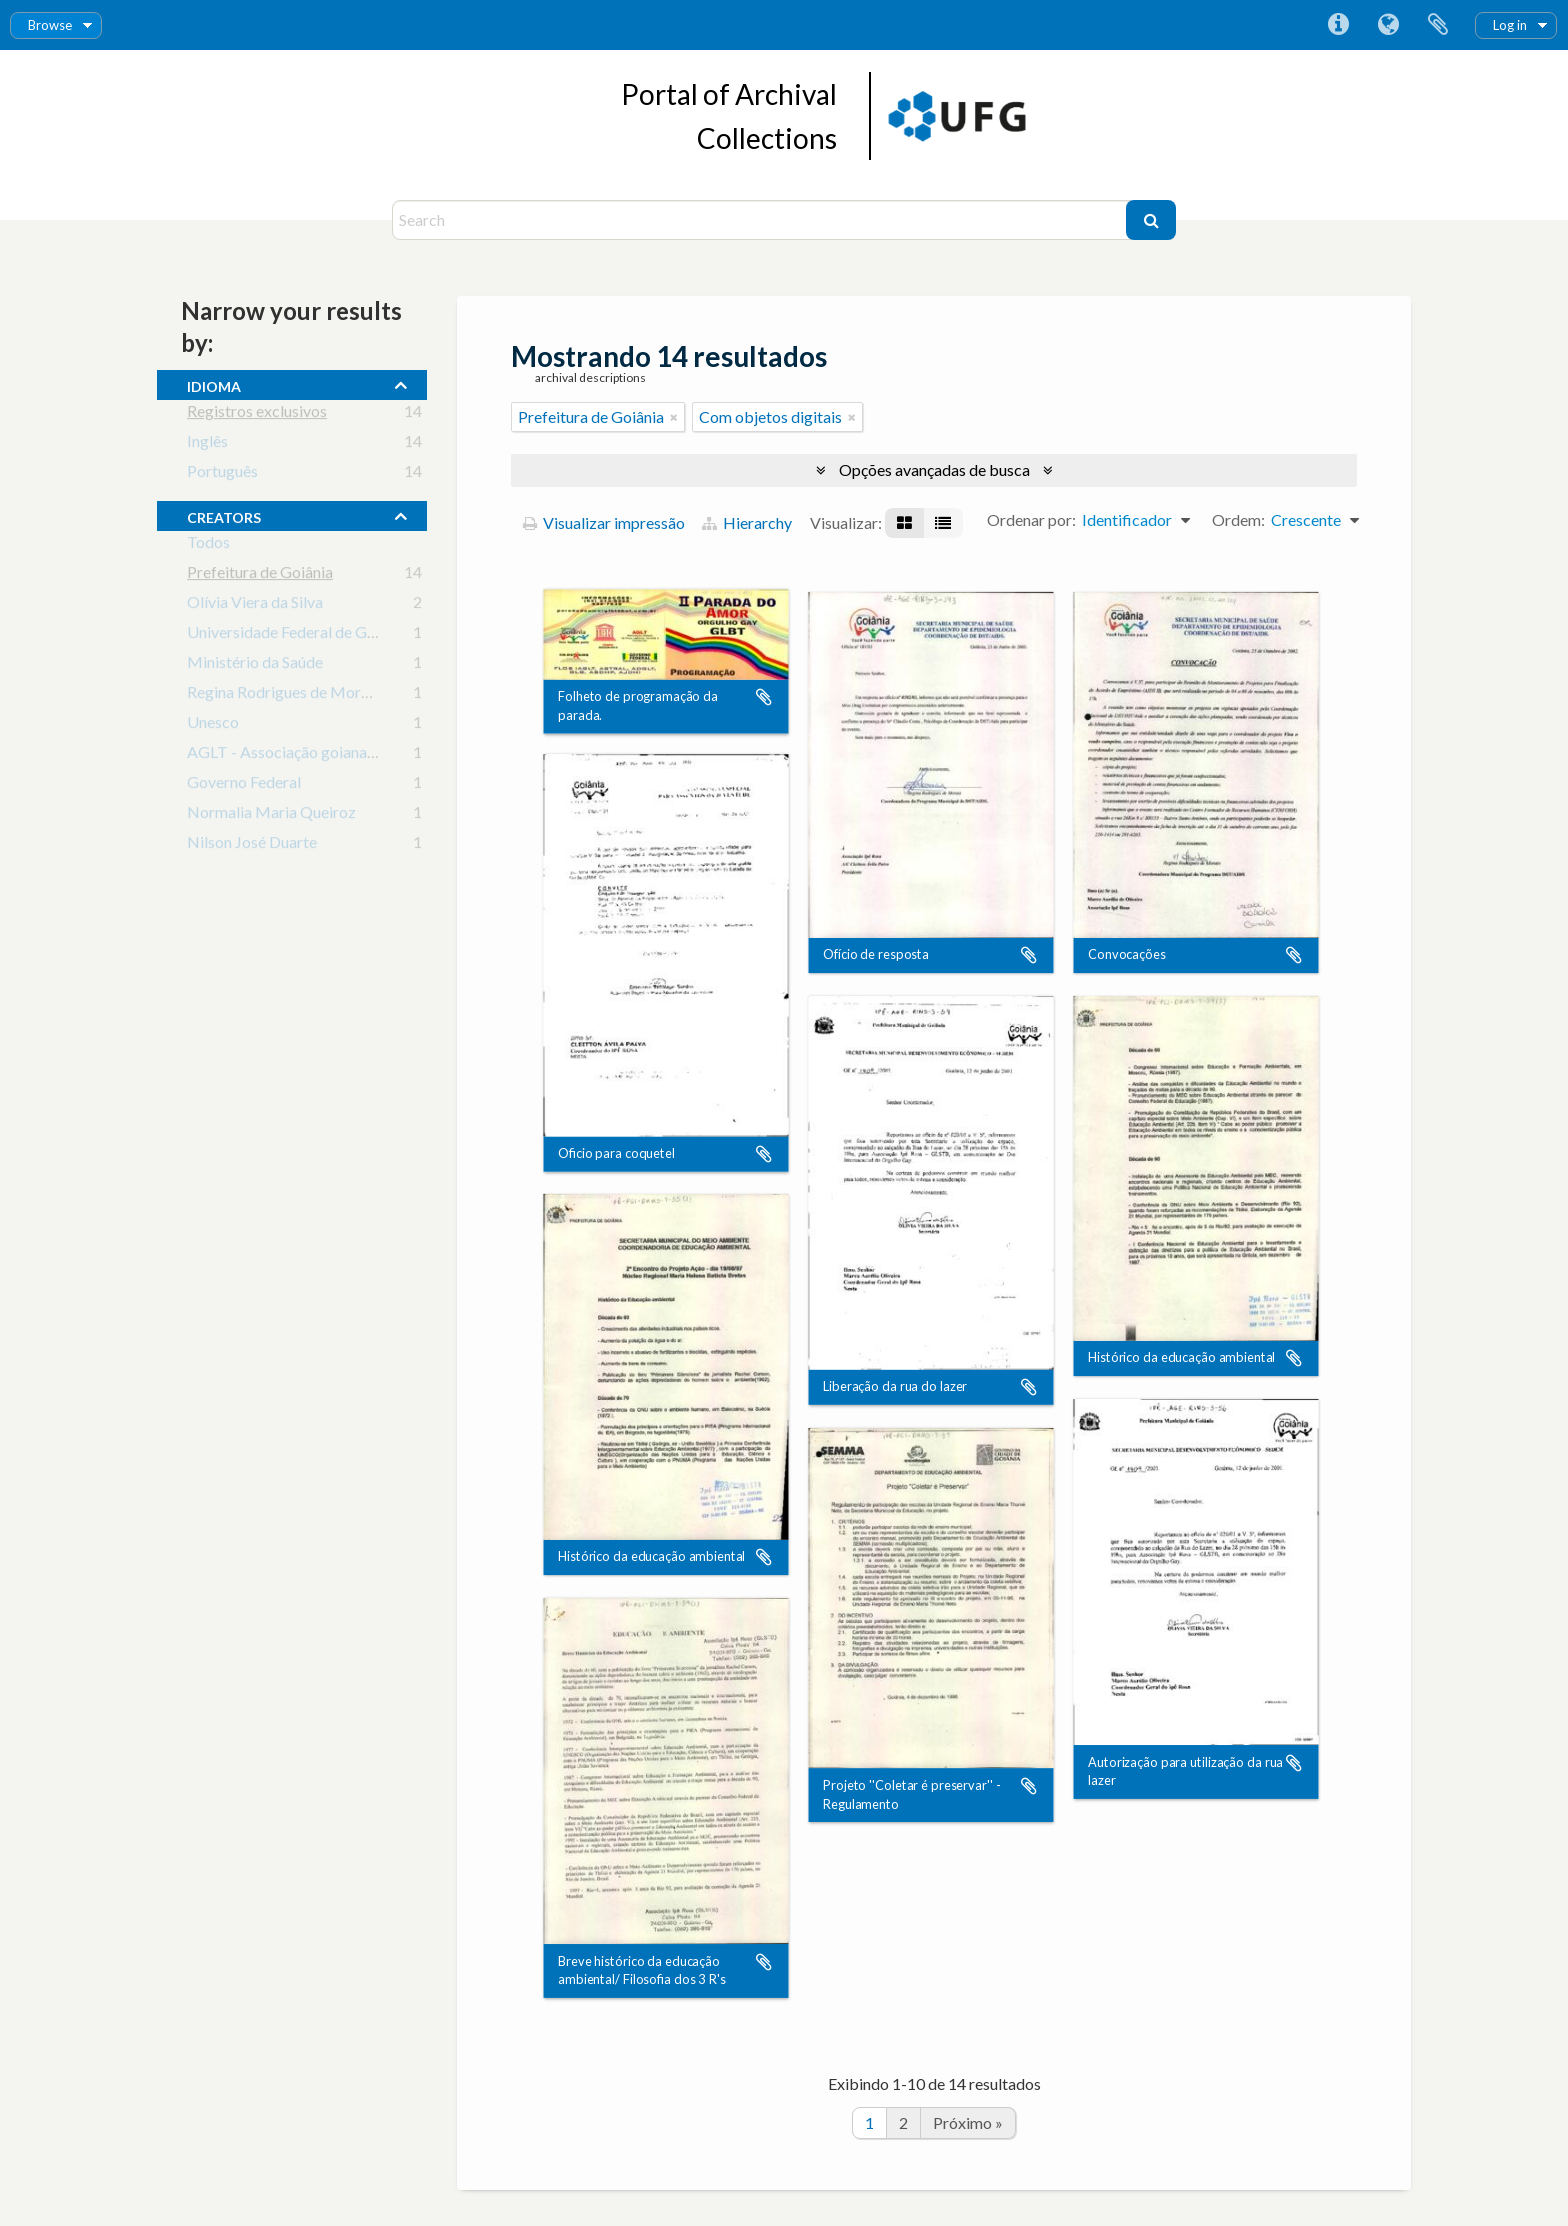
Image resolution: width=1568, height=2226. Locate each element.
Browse (50, 25)
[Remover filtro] (674, 417)
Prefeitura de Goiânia (260, 575)
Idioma (1388, 25)
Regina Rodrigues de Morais (283, 695)
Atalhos (1338, 25)
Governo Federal (244, 785)
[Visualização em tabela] (943, 523)
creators (224, 515)
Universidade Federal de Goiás (291, 635)
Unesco (213, 725)
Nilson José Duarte (252, 845)
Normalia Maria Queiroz (271, 815)
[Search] (761, 220)
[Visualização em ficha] (904, 523)
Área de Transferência (1438, 25)
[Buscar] (1151, 220)
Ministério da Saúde (255, 665)
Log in (1510, 25)
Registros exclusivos (257, 414)
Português (222, 474)
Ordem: (1238, 519)
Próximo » (968, 2122)
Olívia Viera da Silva (255, 605)
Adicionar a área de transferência (764, 697)
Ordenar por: (1031, 519)
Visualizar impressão (604, 522)
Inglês (207, 444)
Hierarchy (747, 522)
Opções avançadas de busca (934, 469)
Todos (208, 545)
